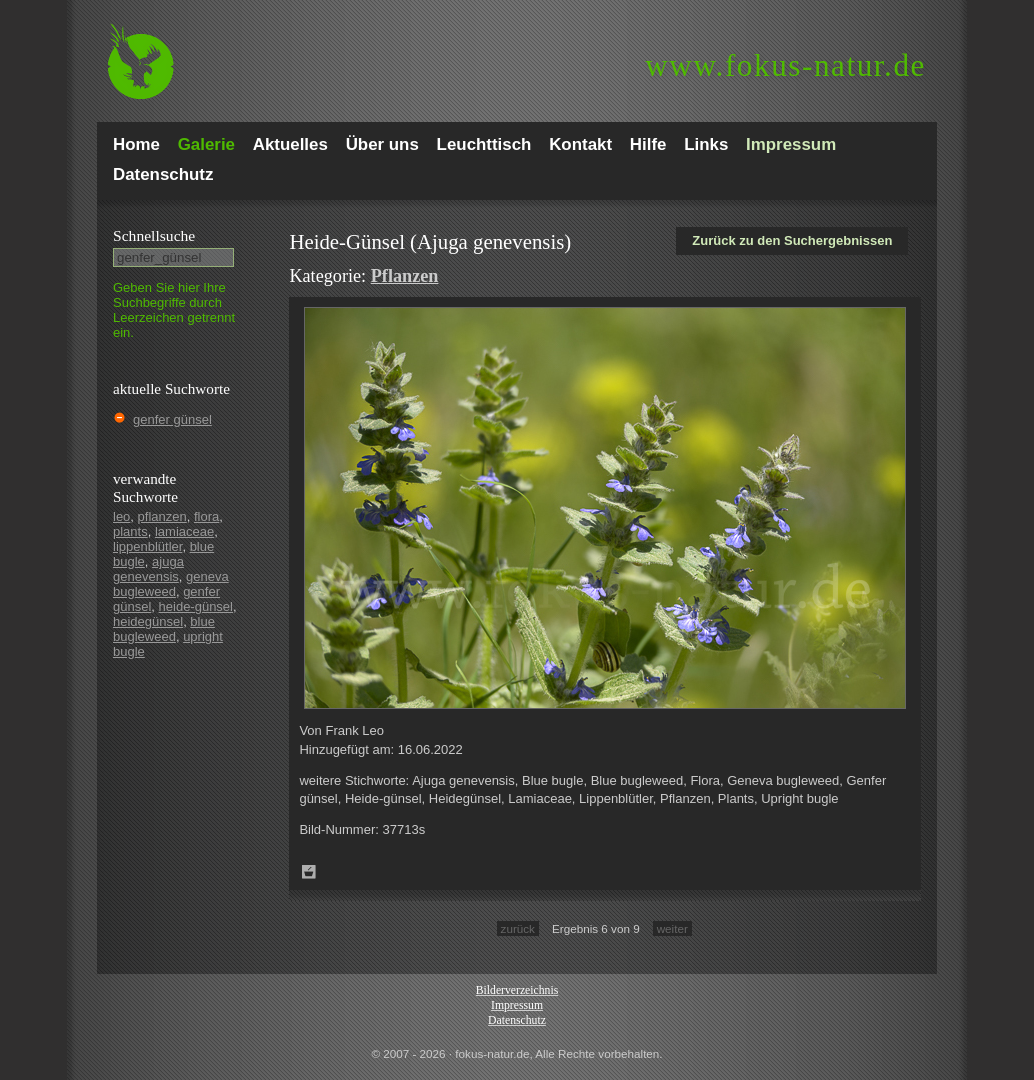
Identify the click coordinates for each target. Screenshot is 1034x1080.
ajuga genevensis (148, 569)
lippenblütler (147, 546)
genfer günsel (172, 419)
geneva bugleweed (171, 584)
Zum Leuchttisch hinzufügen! (309, 872)
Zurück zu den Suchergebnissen (792, 240)
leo (121, 516)
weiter (672, 928)
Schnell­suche (154, 235)
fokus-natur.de (785, 65)
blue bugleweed (164, 629)
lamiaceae (184, 531)
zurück (518, 928)
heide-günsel (196, 606)
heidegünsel (148, 621)
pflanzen (162, 516)
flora (206, 516)
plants (130, 531)
